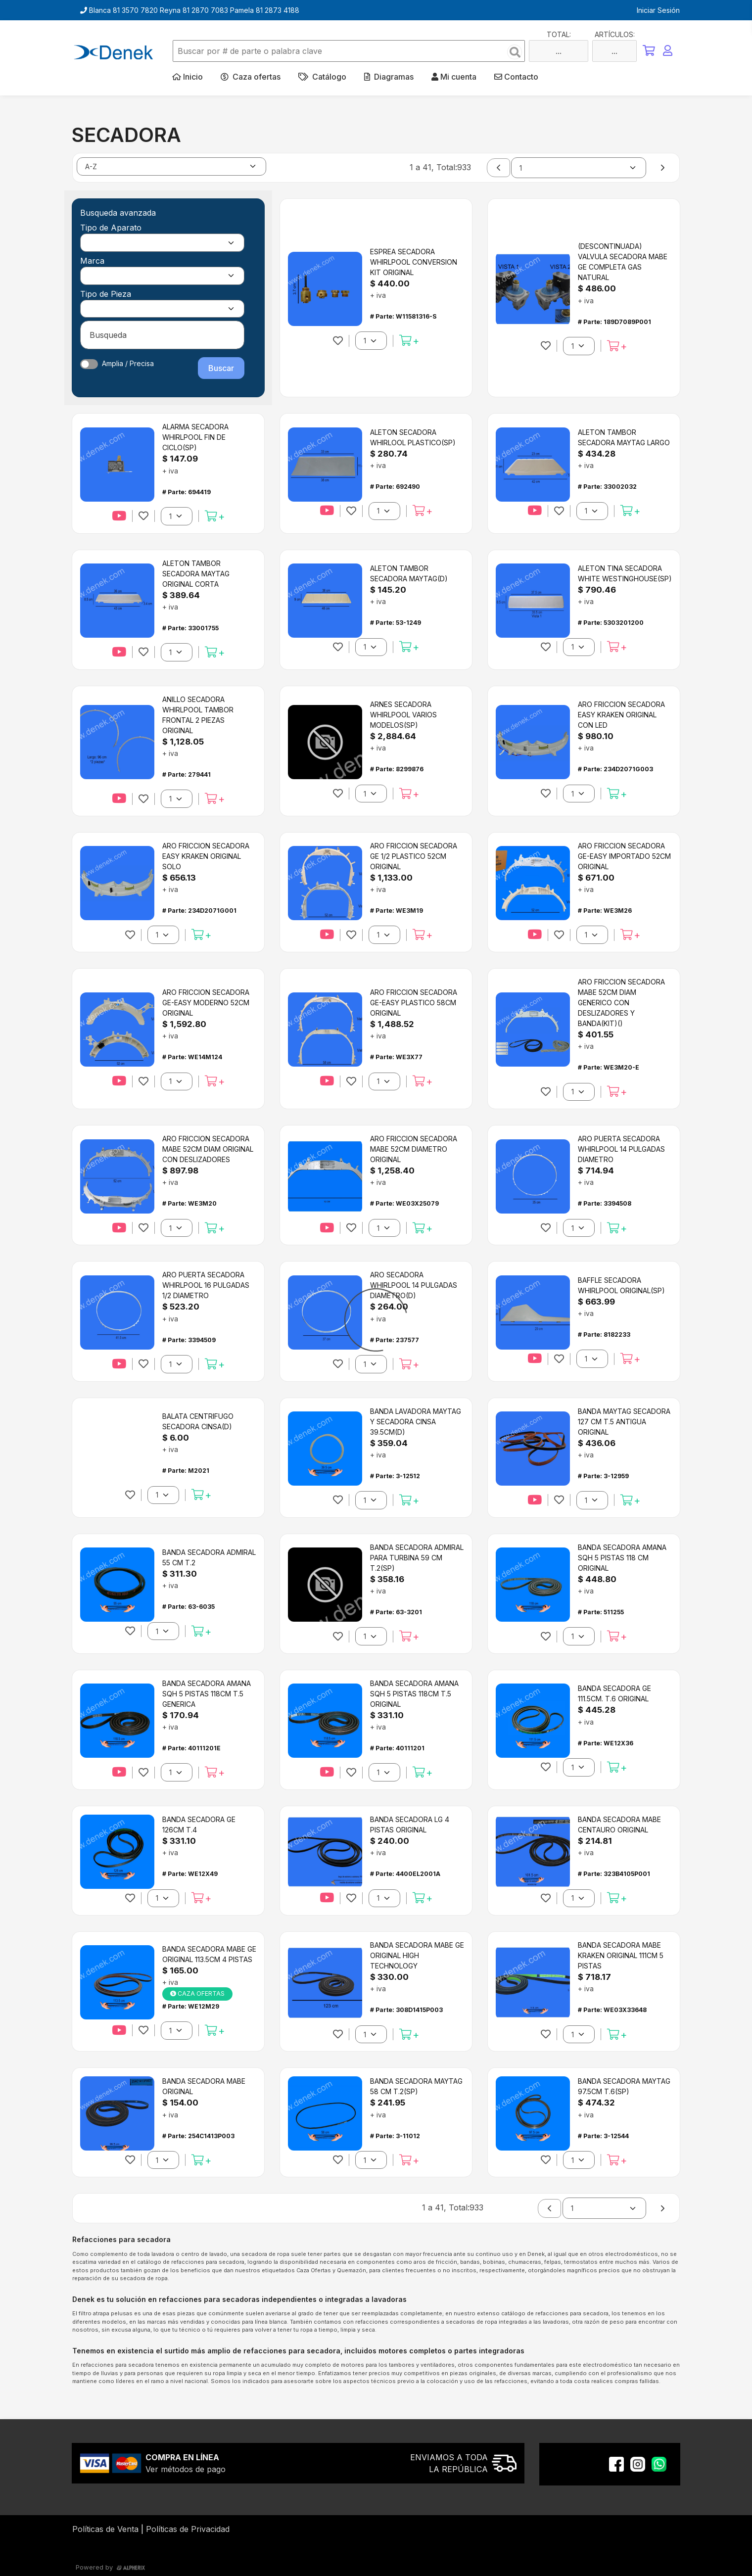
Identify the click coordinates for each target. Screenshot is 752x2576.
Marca (92, 261)
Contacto (516, 77)
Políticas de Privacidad (188, 2529)
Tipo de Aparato (110, 228)
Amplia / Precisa (128, 363)
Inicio (187, 77)
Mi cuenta (453, 77)
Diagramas (389, 77)
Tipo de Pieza (105, 294)
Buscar (221, 368)
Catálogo (322, 77)
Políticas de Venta (105, 2529)
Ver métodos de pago (185, 2469)
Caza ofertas (251, 77)
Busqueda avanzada (118, 213)
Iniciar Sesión (658, 10)
